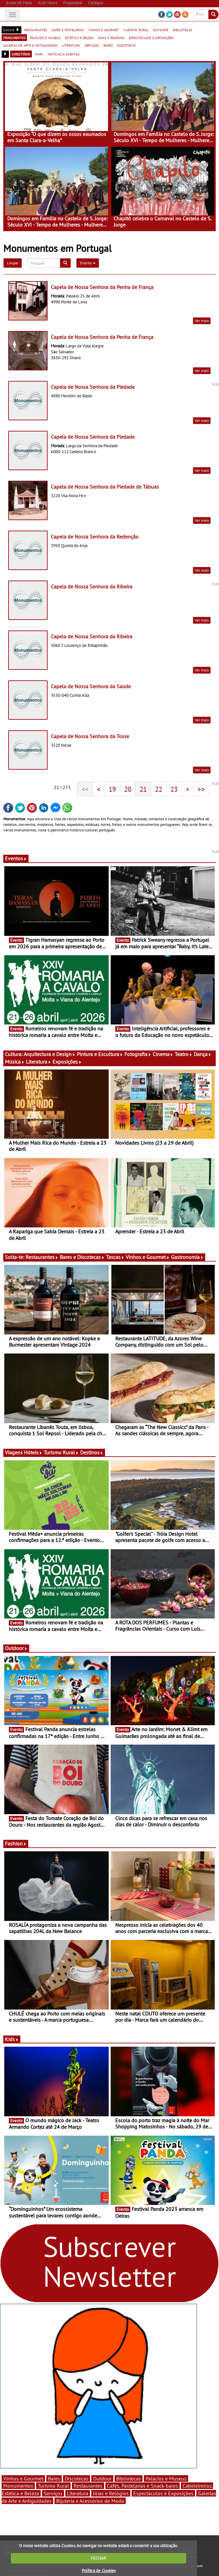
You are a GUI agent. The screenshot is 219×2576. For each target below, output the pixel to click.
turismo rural (135, 30)
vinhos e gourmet (103, 30)
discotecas (126, 45)
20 (127, 789)
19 (112, 789)
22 (158, 789)
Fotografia (137, 1054)
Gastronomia (187, 1257)
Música (15, 1061)
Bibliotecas (128, 2478)
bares (108, 45)
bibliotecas (182, 30)
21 (143, 789)
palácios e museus (45, 37)
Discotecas (76, 2478)
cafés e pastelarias (68, 30)
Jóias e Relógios (111, 2493)
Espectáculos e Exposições (163, 2493)
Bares (54, 2478)
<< (85, 789)
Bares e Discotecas (82, 1257)
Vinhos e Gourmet (148, 1257)
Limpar (12, 262)
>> (201, 789)
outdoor (160, 30)
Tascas (115, 1257)
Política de (98, 2570)
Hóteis (33, 1452)
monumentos (14, 37)
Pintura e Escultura (100, 1054)
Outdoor (16, 1648)
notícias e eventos (63, 54)
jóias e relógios (111, 37)
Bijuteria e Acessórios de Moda (90, 2501)
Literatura (38, 1061)
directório (21, 54)
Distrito (88, 262)
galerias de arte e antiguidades (30, 45)
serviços (92, 45)
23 (174, 789)
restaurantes (35, 30)
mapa (39, 54)
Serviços (53, 2493)
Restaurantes (42, 1257)
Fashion (16, 1843)
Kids (12, 2039)
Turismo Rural (61, 1452)
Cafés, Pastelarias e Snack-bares (142, 2485)
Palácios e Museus (165, 2478)
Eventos (16, 858)
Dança (202, 1054)
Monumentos (18, 2485)
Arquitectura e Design (50, 1054)
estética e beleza (79, 37)
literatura (71, 45)
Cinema (163, 1054)
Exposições (67, 1061)
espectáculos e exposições (151, 37)
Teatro (183, 1054)
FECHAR (98, 2558)
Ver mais (202, 320)
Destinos (91, 1452)
